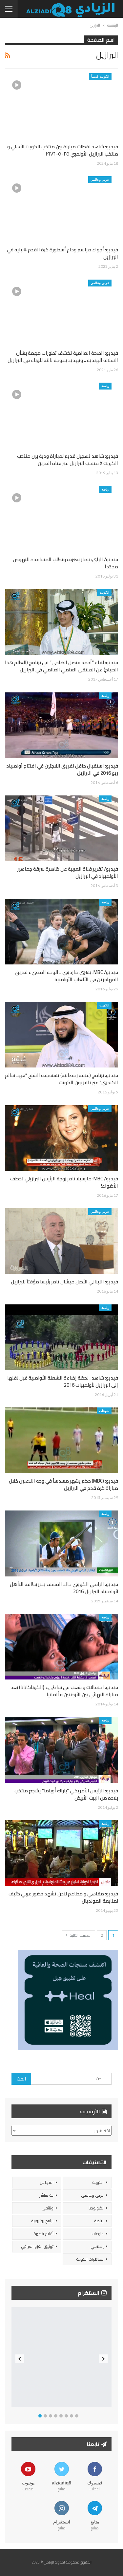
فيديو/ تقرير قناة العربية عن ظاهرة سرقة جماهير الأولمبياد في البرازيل (67, 872)
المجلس (46, 2182)
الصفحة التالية (79, 1935)
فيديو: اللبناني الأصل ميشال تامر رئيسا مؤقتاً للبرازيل (64, 1281)
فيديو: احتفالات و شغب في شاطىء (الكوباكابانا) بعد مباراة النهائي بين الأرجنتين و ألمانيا (64, 1690)
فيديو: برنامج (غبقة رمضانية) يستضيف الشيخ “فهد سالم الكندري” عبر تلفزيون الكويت (61, 1078)
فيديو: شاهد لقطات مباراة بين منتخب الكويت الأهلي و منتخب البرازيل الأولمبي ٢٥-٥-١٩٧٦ (62, 150)
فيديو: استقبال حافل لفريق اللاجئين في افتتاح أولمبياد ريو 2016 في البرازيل (62, 769)
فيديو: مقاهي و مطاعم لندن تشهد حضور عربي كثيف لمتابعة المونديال (63, 1897)
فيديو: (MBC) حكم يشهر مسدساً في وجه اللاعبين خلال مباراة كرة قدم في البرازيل (63, 1484)
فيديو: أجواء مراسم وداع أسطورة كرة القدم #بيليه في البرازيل (62, 253)
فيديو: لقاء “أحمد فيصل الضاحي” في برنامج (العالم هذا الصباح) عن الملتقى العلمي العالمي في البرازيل (61, 666)
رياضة (105, 386)
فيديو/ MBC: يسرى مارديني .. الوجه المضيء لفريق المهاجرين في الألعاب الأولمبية (66, 975)
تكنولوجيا (96, 2208)
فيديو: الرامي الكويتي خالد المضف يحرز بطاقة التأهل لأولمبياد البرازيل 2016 (64, 1587)
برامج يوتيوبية (42, 2221)
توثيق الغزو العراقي (37, 2246)
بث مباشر (46, 2195)
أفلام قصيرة (43, 2233)
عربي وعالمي (100, 179)
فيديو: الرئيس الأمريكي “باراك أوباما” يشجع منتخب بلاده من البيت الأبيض (66, 1794)
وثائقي (47, 2208)
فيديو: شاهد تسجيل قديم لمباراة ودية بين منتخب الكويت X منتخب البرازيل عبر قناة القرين (67, 459)
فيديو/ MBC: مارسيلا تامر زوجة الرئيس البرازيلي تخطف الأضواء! (64, 1182)
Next (103, 2358)
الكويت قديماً (100, 76)
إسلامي (97, 2246)
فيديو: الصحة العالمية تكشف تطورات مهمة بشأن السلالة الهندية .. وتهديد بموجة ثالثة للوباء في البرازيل (63, 356)
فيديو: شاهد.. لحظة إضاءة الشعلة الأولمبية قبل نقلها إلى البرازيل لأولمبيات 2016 (62, 1381)
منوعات (104, 1410)
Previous (19, 2358)
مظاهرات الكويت (90, 2259)
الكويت (104, 592)
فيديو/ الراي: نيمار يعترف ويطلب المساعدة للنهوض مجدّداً (65, 563)
